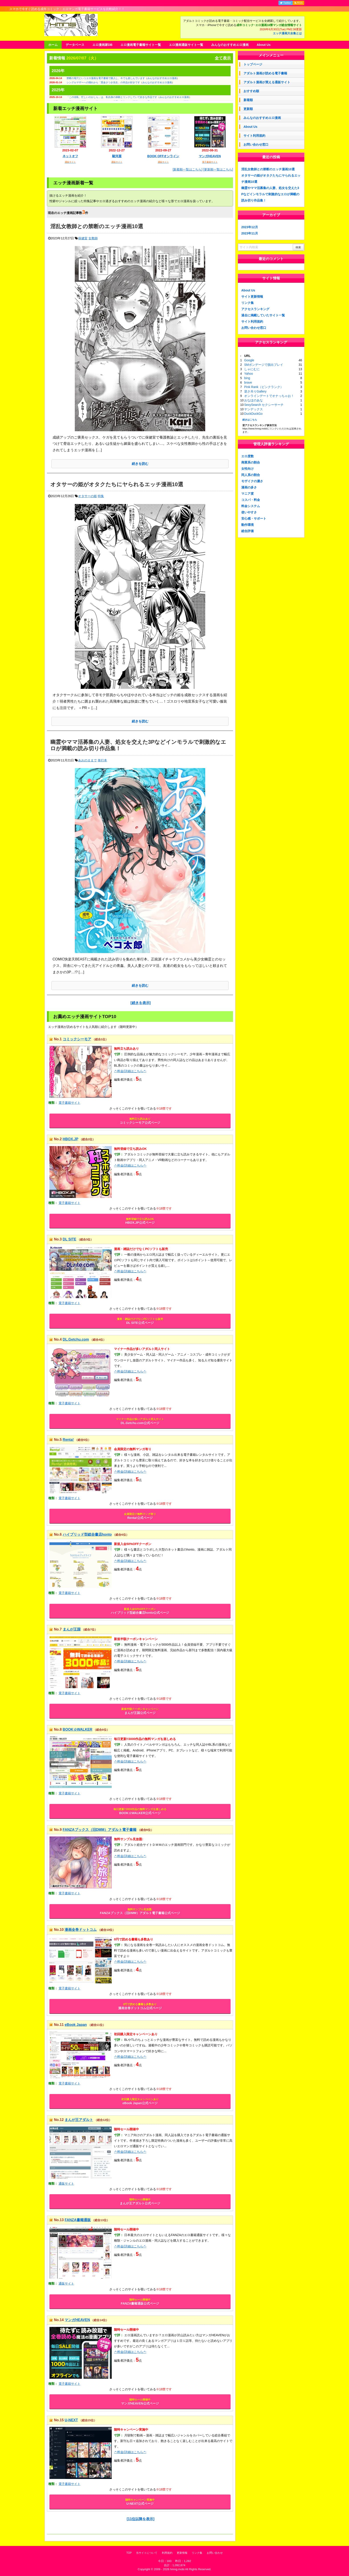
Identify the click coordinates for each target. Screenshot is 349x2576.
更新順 (248, 108)
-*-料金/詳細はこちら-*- (130, 1071)
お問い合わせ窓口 (255, 144)
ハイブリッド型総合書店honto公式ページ (140, 1611)
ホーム (53, 45)
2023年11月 (249, 233)
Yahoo (248, 373)
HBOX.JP (70, 1139)
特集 (101, 496)
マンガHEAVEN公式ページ (140, 2401)
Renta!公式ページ (140, 1516)
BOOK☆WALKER (77, 1729)
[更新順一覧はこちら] (218, 169)
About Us (263, 45)
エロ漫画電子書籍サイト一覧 (140, 45)
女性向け (247, 468)
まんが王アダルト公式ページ (140, 2201)
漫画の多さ (249, 487)
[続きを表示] (140, 1003)
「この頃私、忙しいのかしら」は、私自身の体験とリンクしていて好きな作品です (112, 97)
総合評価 (247, 531)
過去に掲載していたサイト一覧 (263, 315)
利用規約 (167, 2552)
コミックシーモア (77, 1039)
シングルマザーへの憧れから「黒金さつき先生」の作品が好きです (103, 82)
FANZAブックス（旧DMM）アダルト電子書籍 (100, 1830)
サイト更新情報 (252, 296)
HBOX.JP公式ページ (139, 1221)
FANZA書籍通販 (78, 2220)
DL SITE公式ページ (140, 1321)
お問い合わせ (215, 2552)
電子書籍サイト (69, 1102)
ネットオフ (70, 156)
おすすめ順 (251, 91)
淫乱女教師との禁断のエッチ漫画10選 (268, 169)
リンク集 (247, 303)
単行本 (102, 760)
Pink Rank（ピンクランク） (263, 387)
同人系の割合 (250, 475)
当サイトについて (146, 2552)
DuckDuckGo (253, 413)
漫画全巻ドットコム (81, 1929)
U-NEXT (71, 2420)
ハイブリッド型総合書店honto (87, 1534)
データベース (75, 45)
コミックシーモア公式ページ (140, 1120)
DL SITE (69, 1239)
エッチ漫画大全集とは (287, 33)
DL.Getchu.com (76, 1339)
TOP (129, 2552)
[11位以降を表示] (140, 2519)
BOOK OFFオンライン (163, 156)
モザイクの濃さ (252, 481)
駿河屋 (117, 156)
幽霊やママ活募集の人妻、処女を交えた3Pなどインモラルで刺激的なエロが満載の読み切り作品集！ (270, 194)
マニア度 (247, 493)
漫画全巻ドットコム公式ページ (140, 2006)
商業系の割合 (250, 462)
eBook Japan (76, 2025)
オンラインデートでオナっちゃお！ (269, 396)
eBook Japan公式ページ (140, 2101)
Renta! (68, 1440)
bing (247, 378)
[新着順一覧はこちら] (188, 169)
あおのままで (87, 760)
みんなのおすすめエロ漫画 (230, 45)
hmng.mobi (177, 2569)
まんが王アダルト (79, 2120)
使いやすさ (249, 512)
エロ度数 (247, 456)
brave (248, 382)
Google (249, 360)
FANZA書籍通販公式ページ (140, 2301)
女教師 (93, 238)
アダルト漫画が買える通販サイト (266, 82)
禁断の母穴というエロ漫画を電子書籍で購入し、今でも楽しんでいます (106, 78)
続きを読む (140, 464)
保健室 (82, 238)
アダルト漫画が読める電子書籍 (265, 73)
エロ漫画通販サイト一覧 (186, 45)
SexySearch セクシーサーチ (264, 405)
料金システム (250, 506)
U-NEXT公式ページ (140, 2501)
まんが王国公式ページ (140, 1711)
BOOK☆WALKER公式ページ (140, 1811)
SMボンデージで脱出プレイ (263, 364)
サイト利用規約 (254, 135)
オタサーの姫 (87, 496)
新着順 (248, 100)
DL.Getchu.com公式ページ (140, 1421)
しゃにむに (252, 369)
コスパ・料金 (250, 500)
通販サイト (66, 2183)
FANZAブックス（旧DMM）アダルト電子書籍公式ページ (140, 1911)
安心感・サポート (253, 518)
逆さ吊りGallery (255, 391)
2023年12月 (249, 227)
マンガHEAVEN (210, 156)
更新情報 (182, 2552)
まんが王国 (72, 1629)
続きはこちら (249, 419)
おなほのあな (253, 400)
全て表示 (223, 58)
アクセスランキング (255, 309)
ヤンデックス (253, 409)
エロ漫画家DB (102, 45)
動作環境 (247, 525)
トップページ (252, 64)
